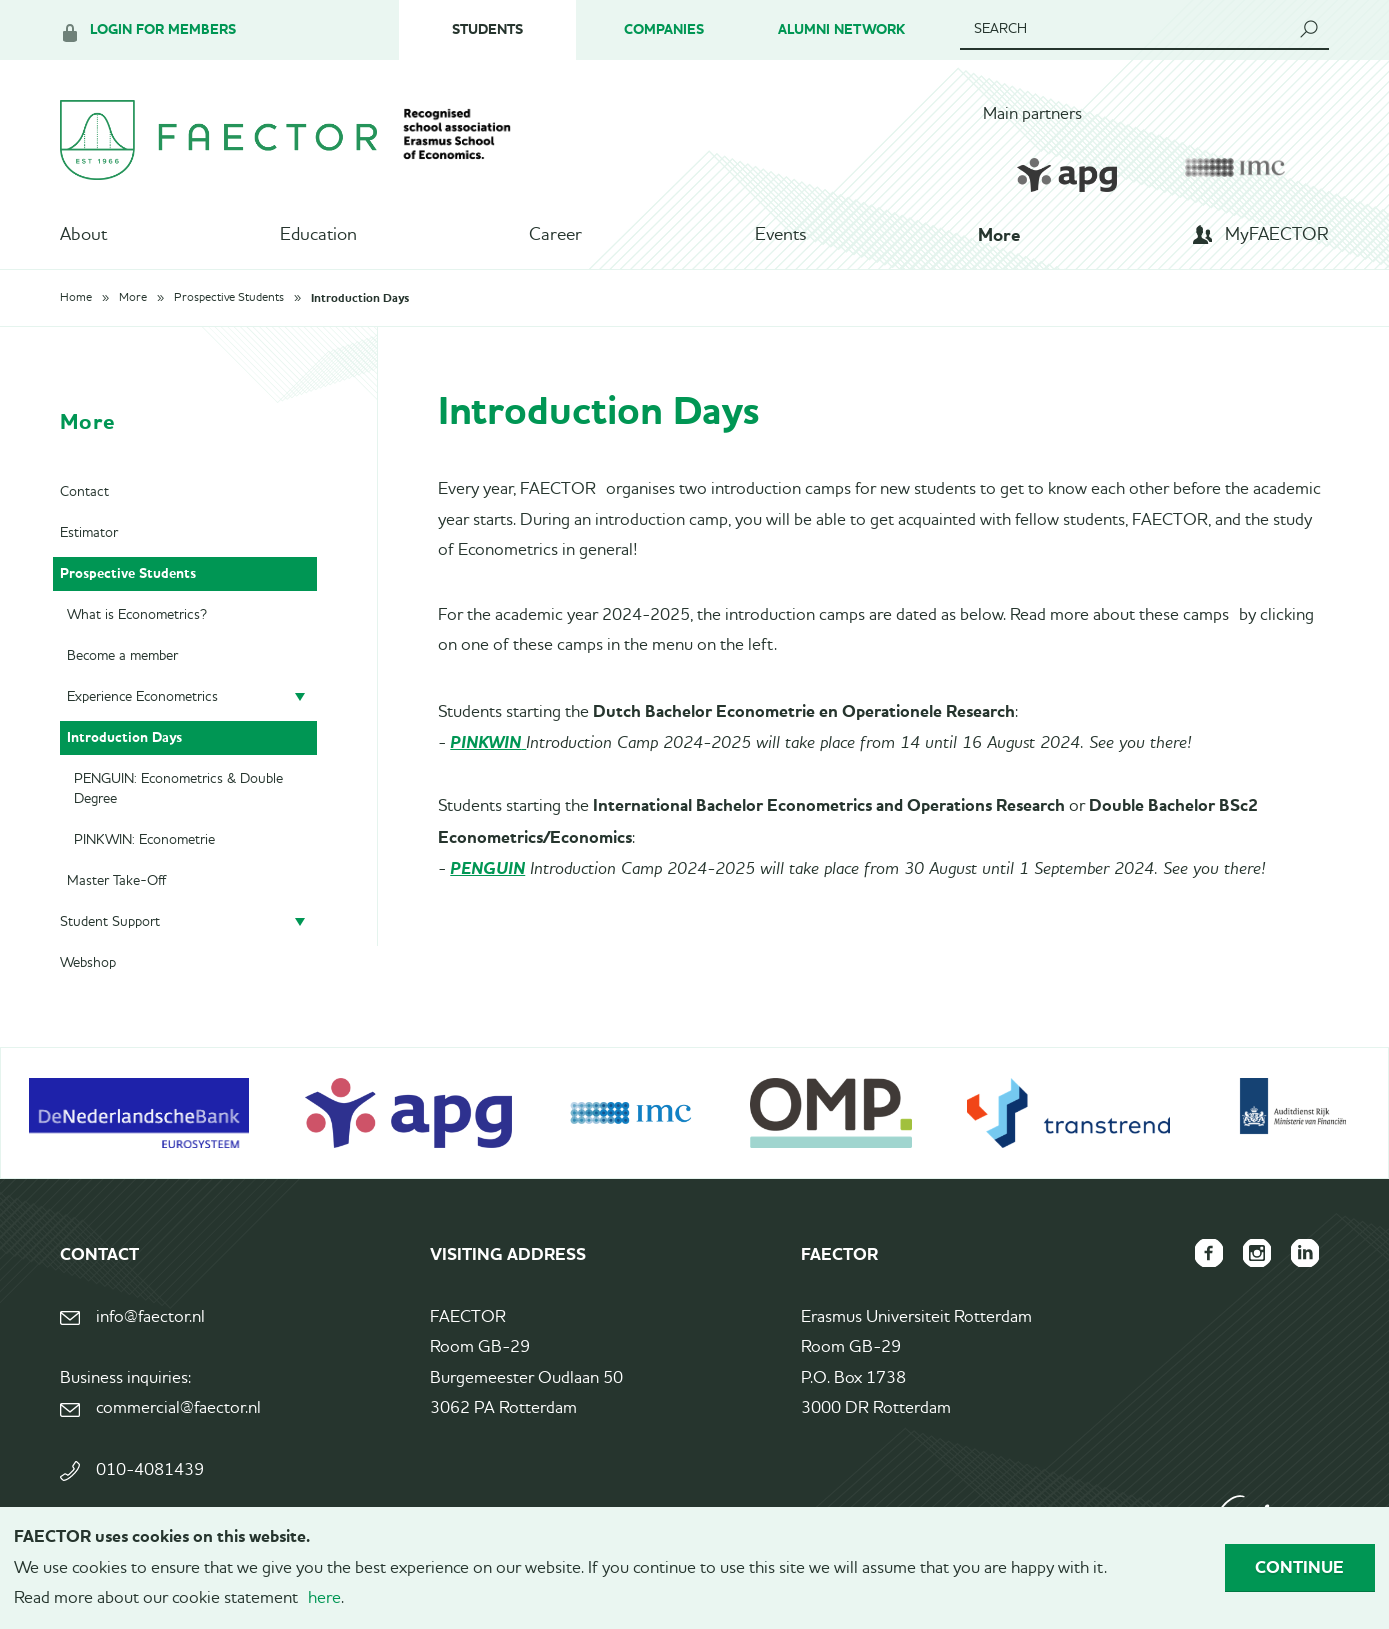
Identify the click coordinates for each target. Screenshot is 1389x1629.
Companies (664, 29)
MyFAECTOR (1277, 235)
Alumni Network (841, 29)
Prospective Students (229, 298)
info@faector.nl (150, 1317)
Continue (1299, 1567)
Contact (84, 492)
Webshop (88, 963)
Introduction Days (360, 298)
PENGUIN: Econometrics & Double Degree (178, 789)
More (999, 235)
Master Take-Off (116, 881)
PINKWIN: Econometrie (144, 840)
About (83, 235)
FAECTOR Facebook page (1209, 1253)
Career (555, 235)
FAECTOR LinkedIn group (1305, 1253)
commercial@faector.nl (178, 1408)
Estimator (89, 533)
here (324, 1598)
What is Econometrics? (137, 615)
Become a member (122, 656)
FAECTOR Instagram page (1257, 1253)
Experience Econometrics (142, 697)
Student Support (110, 922)
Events (780, 235)
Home (76, 298)
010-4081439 (150, 1470)
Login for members (163, 29)
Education (318, 235)
